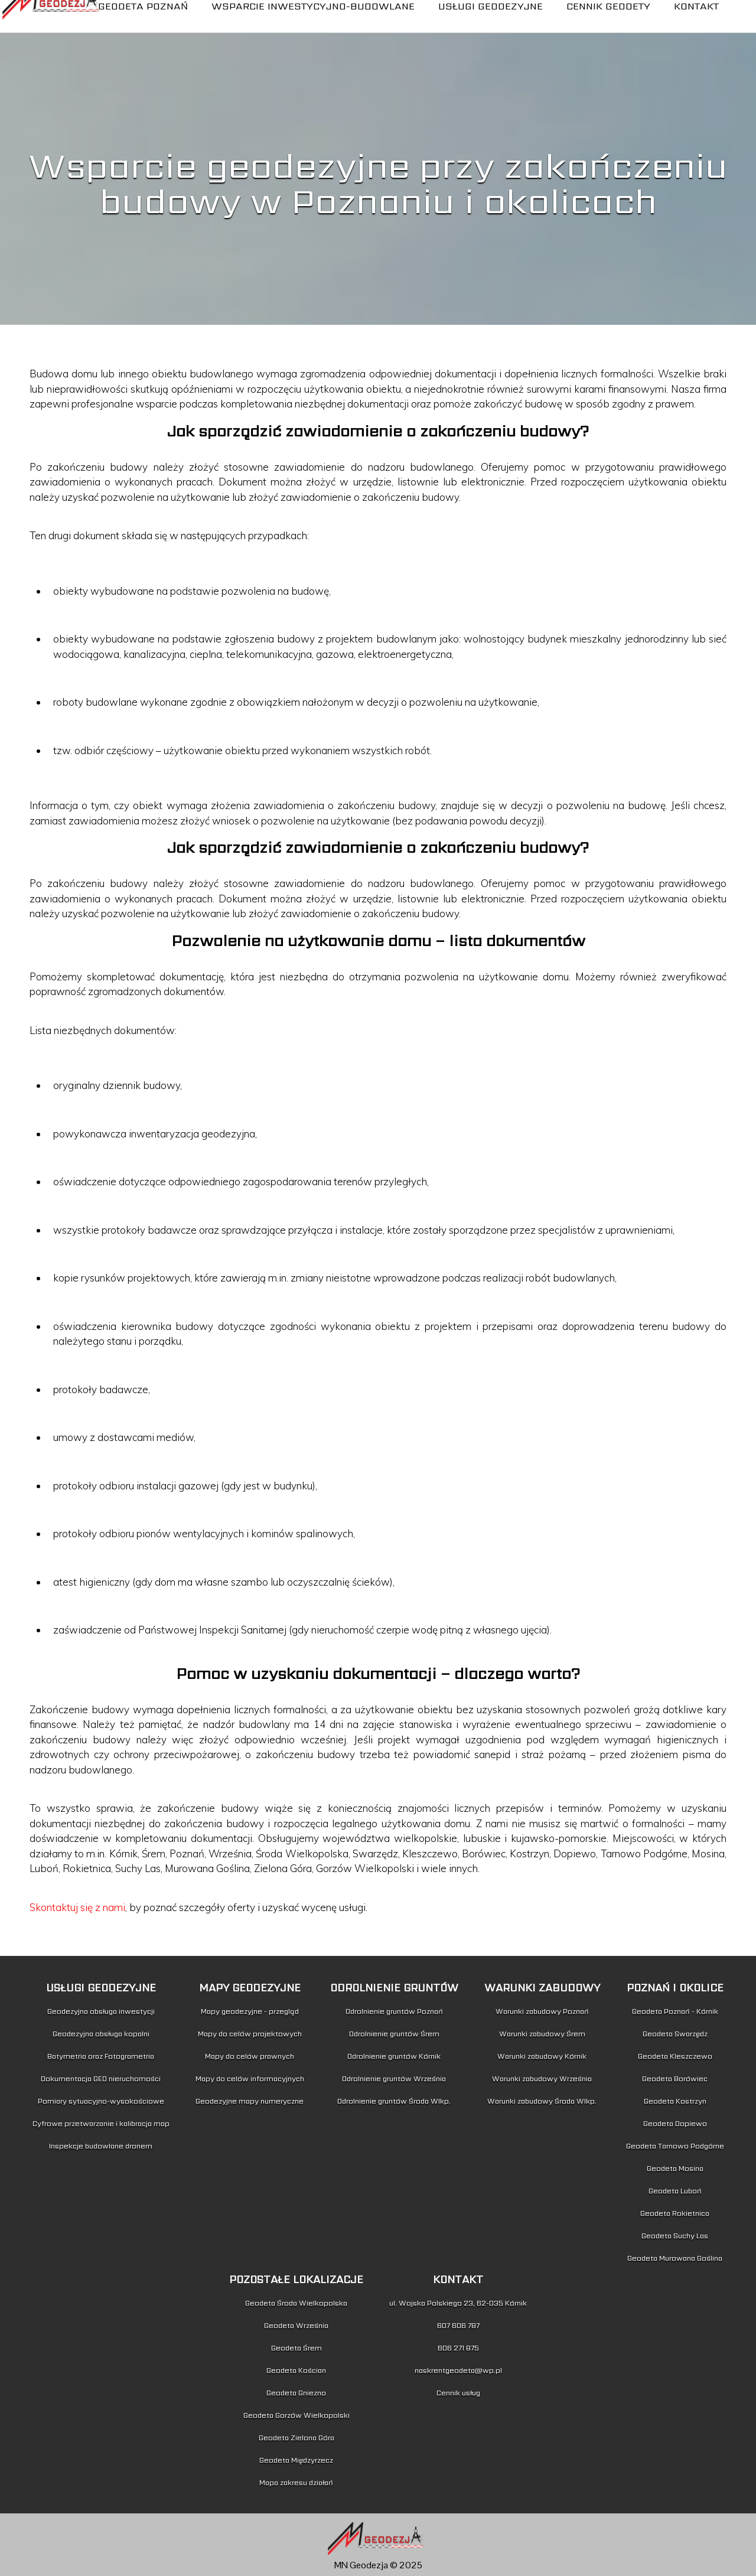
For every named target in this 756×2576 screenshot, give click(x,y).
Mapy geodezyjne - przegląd (250, 2011)
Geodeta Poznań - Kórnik (675, 2011)
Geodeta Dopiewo (675, 2123)
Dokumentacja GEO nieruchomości (101, 2078)
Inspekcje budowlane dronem (100, 2146)
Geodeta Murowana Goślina (674, 2258)
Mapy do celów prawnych (249, 2056)
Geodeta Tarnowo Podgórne (675, 2146)
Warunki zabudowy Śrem (542, 2034)
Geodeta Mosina (675, 2168)
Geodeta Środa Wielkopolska (296, 2303)
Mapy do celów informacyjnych (249, 2078)
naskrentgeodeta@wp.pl (458, 2370)
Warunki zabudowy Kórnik (541, 2056)
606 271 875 (458, 2348)
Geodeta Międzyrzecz (296, 2460)
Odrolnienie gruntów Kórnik (394, 2056)
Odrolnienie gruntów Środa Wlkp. (394, 2101)
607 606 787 (458, 2325)
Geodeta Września (296, 2325)
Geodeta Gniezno (296, 2393)
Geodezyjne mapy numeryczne (249, 2101)
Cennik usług (458, 2393)
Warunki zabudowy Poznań (542, 2011)
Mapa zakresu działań (296, 2482)
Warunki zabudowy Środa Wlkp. (542, 2101)
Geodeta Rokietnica (674, 2213)
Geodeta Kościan (296, 2370)
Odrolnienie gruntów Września (394, 2078)
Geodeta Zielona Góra (296, 2437)
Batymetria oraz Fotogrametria (100, 2056)
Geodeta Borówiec (675, 2078)
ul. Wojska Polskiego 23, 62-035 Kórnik (458, 2303)
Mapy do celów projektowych (250, 2034)
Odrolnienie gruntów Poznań (394, 2011)
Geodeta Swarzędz (675, 2034)
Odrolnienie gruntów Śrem (394, 2034)
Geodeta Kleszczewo (675, 2056)
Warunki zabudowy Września (542, 2078)
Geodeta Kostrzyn (675, 2101)
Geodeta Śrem (296, 2348)
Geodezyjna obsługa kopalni (101, 2034)
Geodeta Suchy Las (674, 2236)
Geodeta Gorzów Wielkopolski (296, 2415)
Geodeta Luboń (675, 2191)
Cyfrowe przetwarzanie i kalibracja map (101, 2123)
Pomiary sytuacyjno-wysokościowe (101, 2101)
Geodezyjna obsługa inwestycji (101, 2011)
